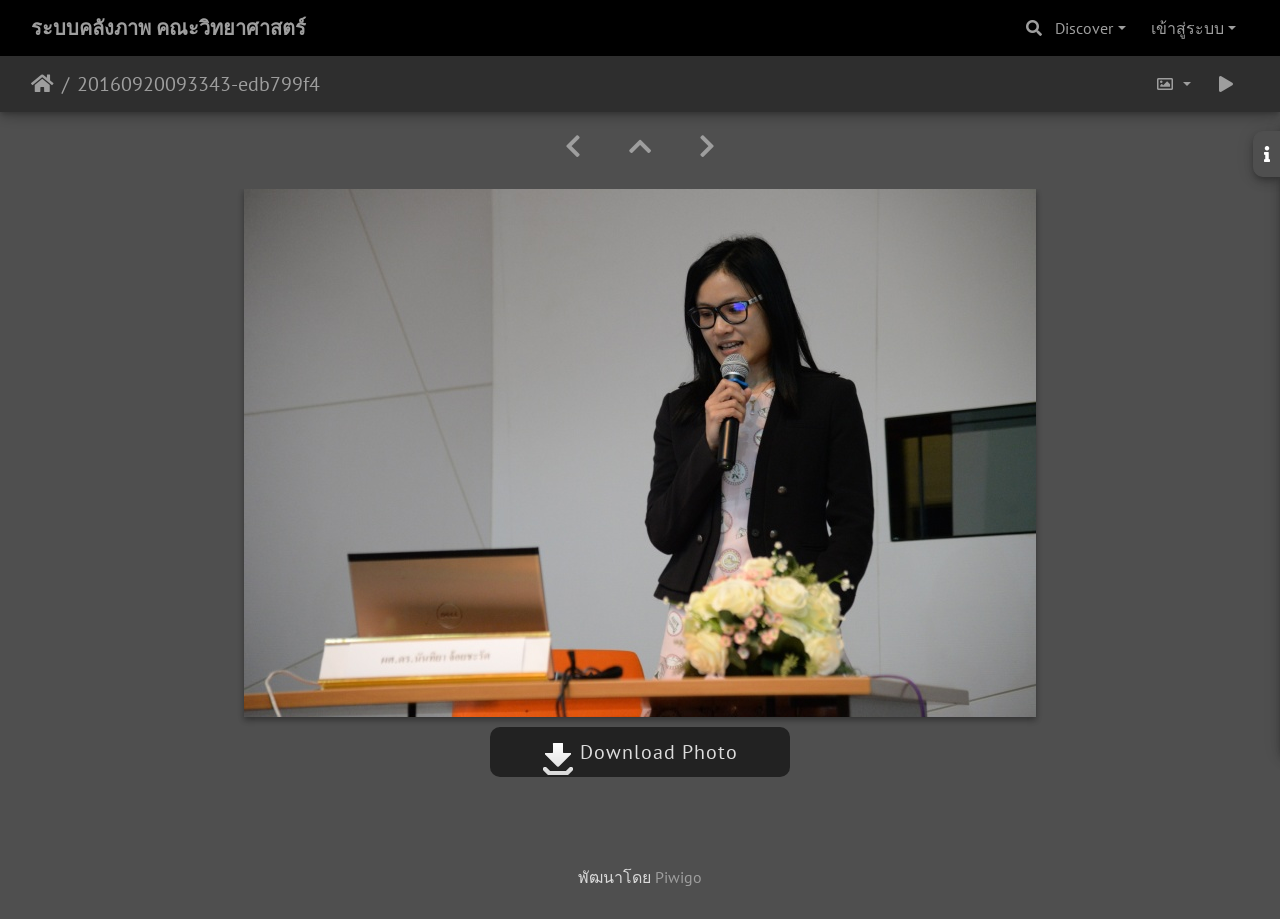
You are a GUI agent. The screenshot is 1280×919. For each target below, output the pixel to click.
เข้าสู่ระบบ (1187, 28)
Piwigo (678, 877)
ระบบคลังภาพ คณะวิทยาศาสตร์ (168, 28)
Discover (1084, 28)
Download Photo (640, 752)
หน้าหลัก (42, 84)
